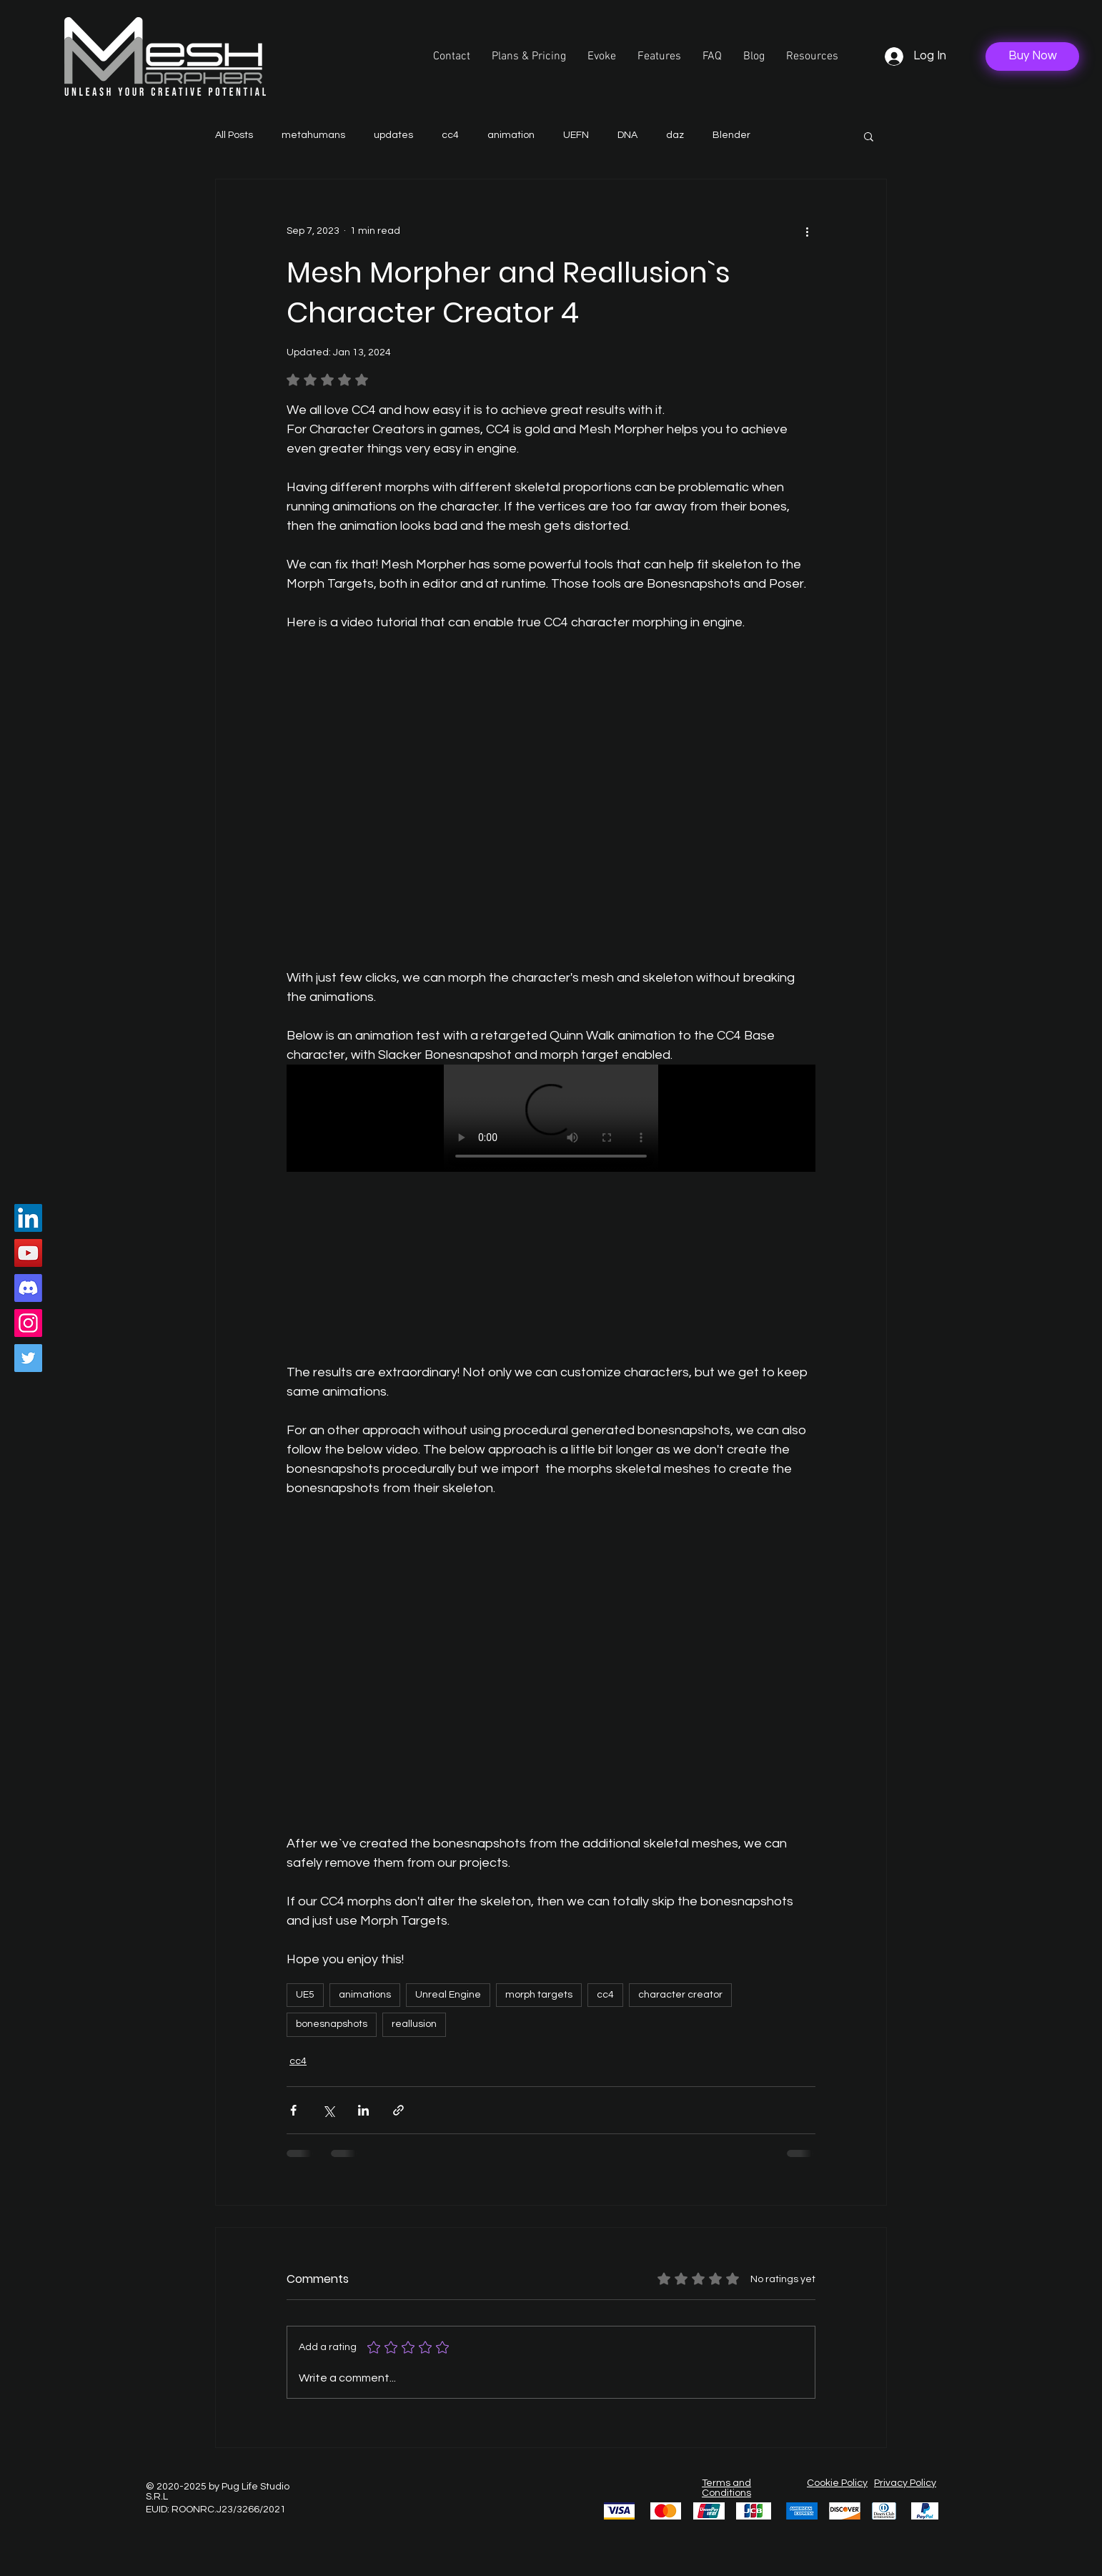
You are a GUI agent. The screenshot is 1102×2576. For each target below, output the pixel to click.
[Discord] (28, 1288)
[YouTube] (28, 1253)
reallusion (414, 2024)
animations (365, 1995)
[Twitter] (28, 1358)
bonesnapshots (331, 2024)
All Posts (234, 135)
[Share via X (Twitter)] (328, 2110)
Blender (731, 135)
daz (675, 135)
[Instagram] (28, 1323)
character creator (680, 1995)
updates (393, 135)
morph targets (538, 1995)
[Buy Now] (1032, 56)
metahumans (313, 135)
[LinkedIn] (28, 1218)
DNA (627, 135)
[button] (812, 56)
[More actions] (806, 231)
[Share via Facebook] (293, 2110)
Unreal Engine (448, 1995)
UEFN (576, 135)
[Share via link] (398, 2110)
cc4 (450, 135)
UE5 (305, 1995)
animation (511, 135)
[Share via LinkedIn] (363, 2110)
